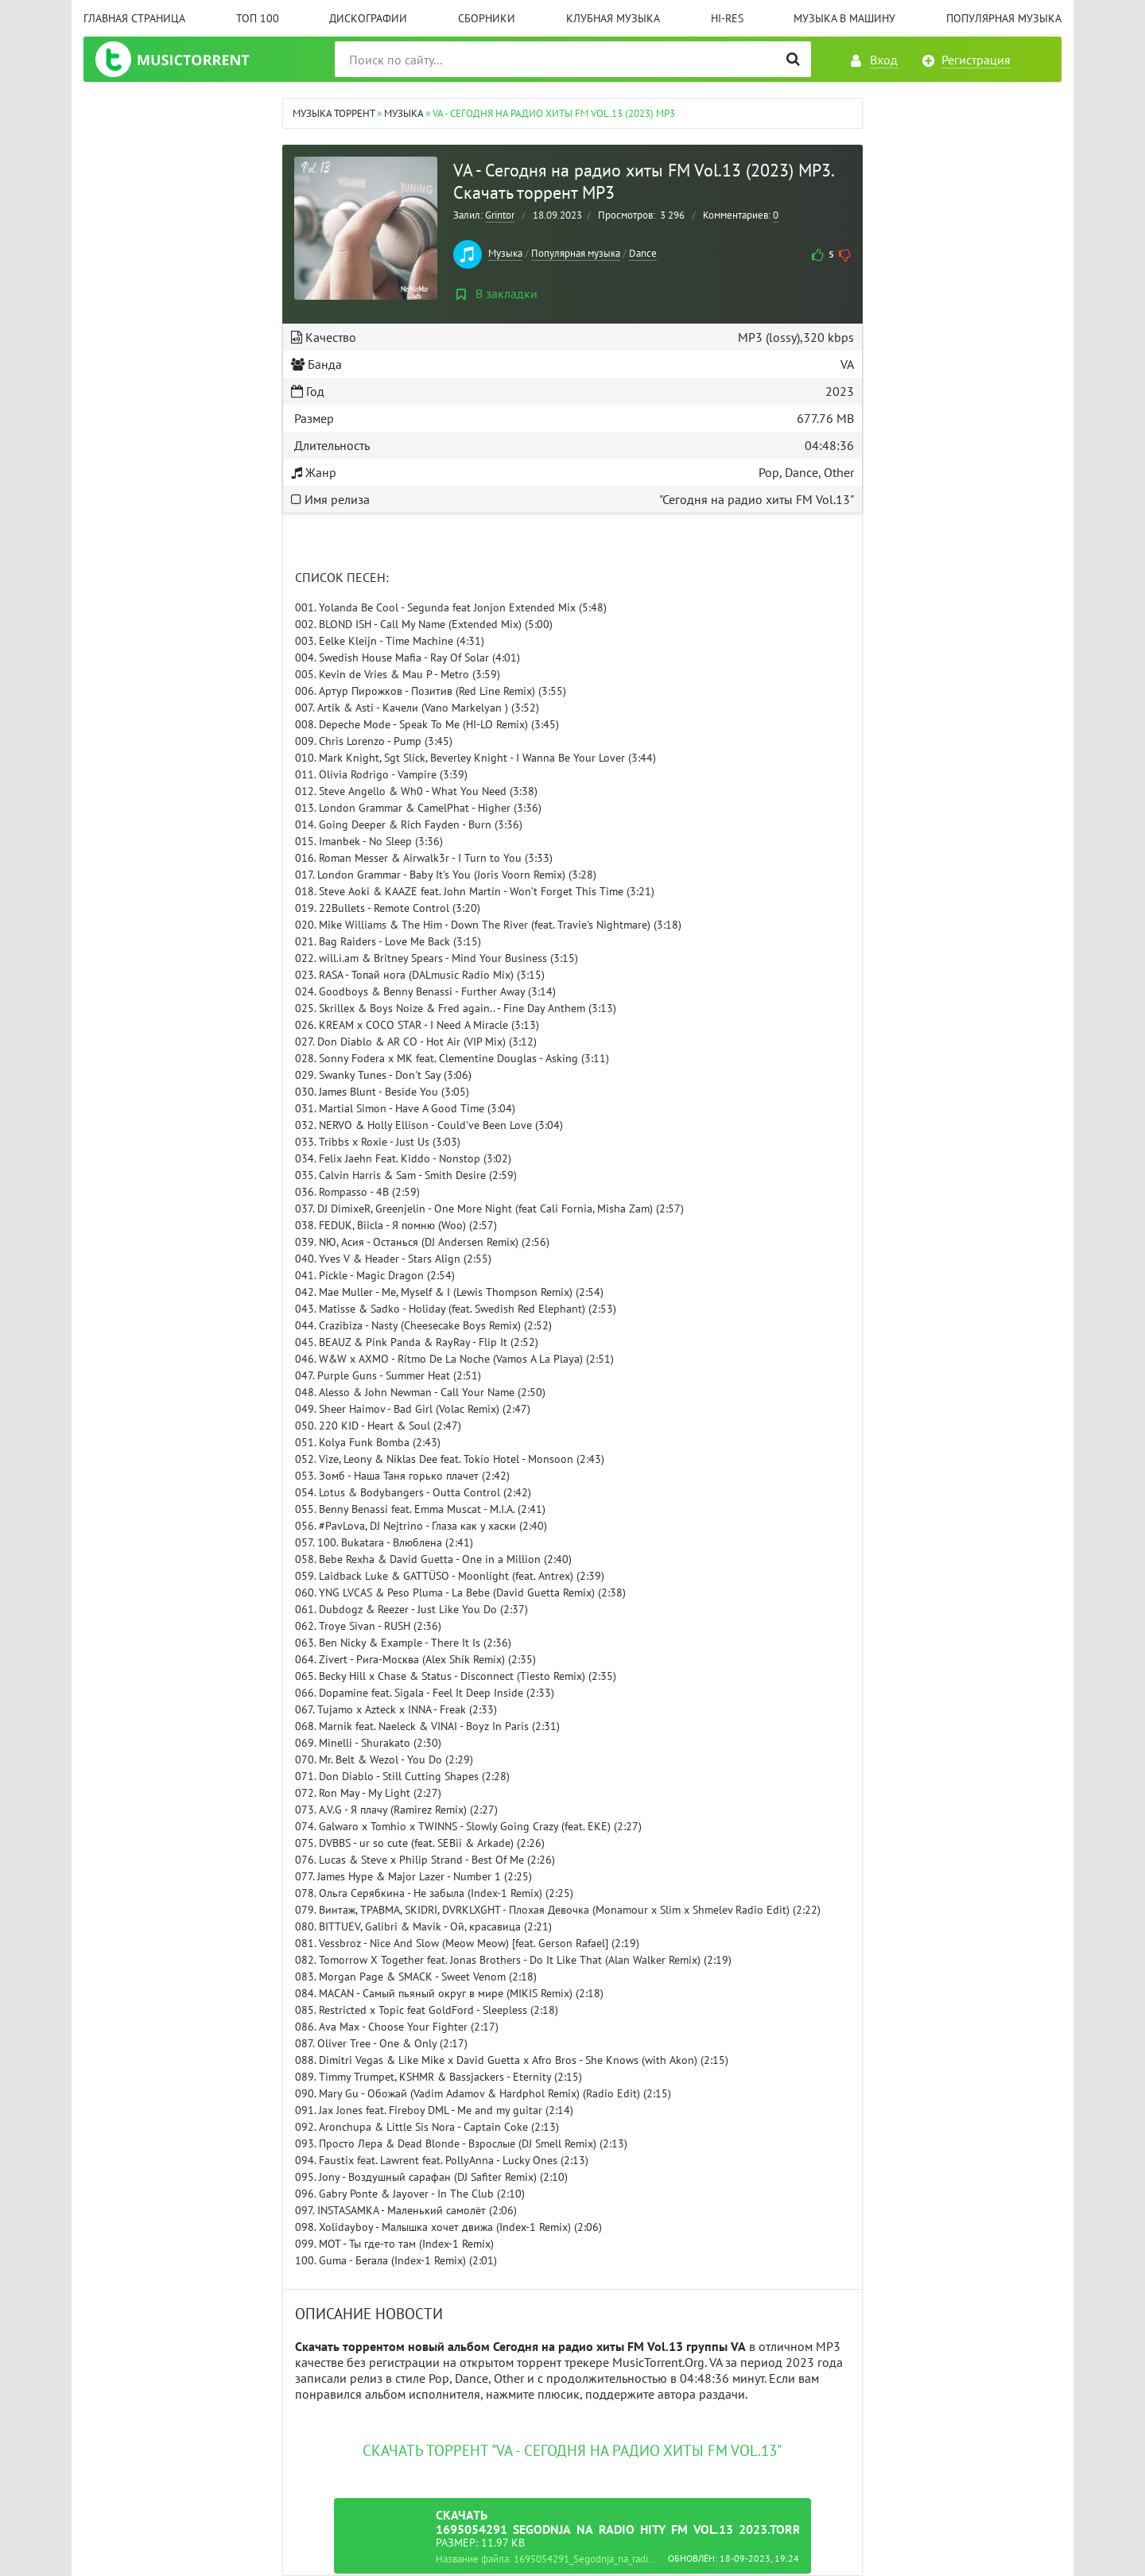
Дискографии (368, 18)
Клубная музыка (613, 18)
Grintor (499, 215)
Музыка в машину (844, 18)
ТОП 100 (257, 18)
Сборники (486, 18)
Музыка (505, 253)
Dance (643, 253)
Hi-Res (727, 18)
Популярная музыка (1004, 18)
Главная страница (134, 18)
